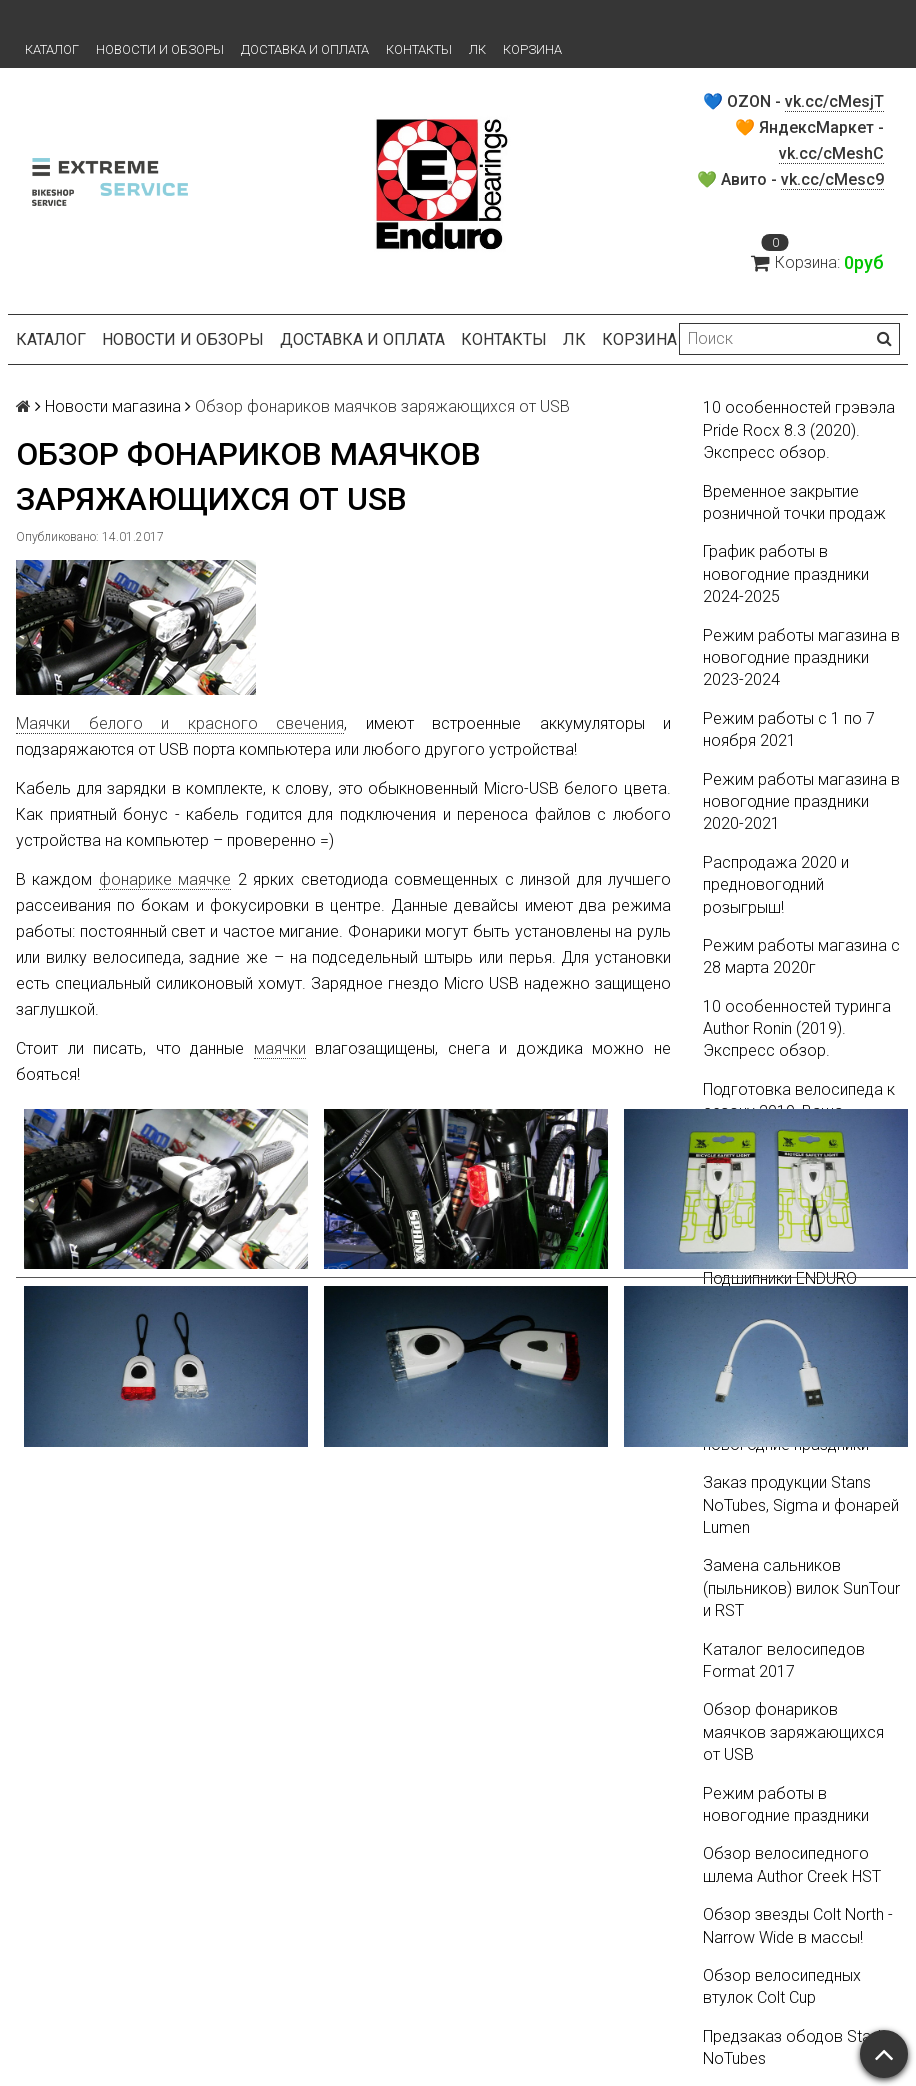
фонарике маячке (165, 879)
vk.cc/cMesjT (834, 101)
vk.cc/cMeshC (831, 153)
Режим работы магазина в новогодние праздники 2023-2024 (801, 658)
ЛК (477, 49)
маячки (280, 1048)
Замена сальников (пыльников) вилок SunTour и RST (801, 1588)
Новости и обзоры (160, 49)
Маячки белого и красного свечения (180, 723)
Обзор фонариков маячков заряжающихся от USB (793, 1732)
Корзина (532, 49)
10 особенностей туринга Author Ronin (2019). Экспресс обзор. (797, 1029)
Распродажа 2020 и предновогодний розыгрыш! (776, 885)
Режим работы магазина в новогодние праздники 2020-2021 (801, 802)
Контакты (419, 49)
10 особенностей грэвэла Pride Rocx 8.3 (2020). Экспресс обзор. (799, 430)
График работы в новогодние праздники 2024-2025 (786, 574)
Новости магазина (113, 406)
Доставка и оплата (305, 49)
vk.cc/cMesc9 (832, 179)
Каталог (52, 49)
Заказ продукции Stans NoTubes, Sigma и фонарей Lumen (801, 1505)
